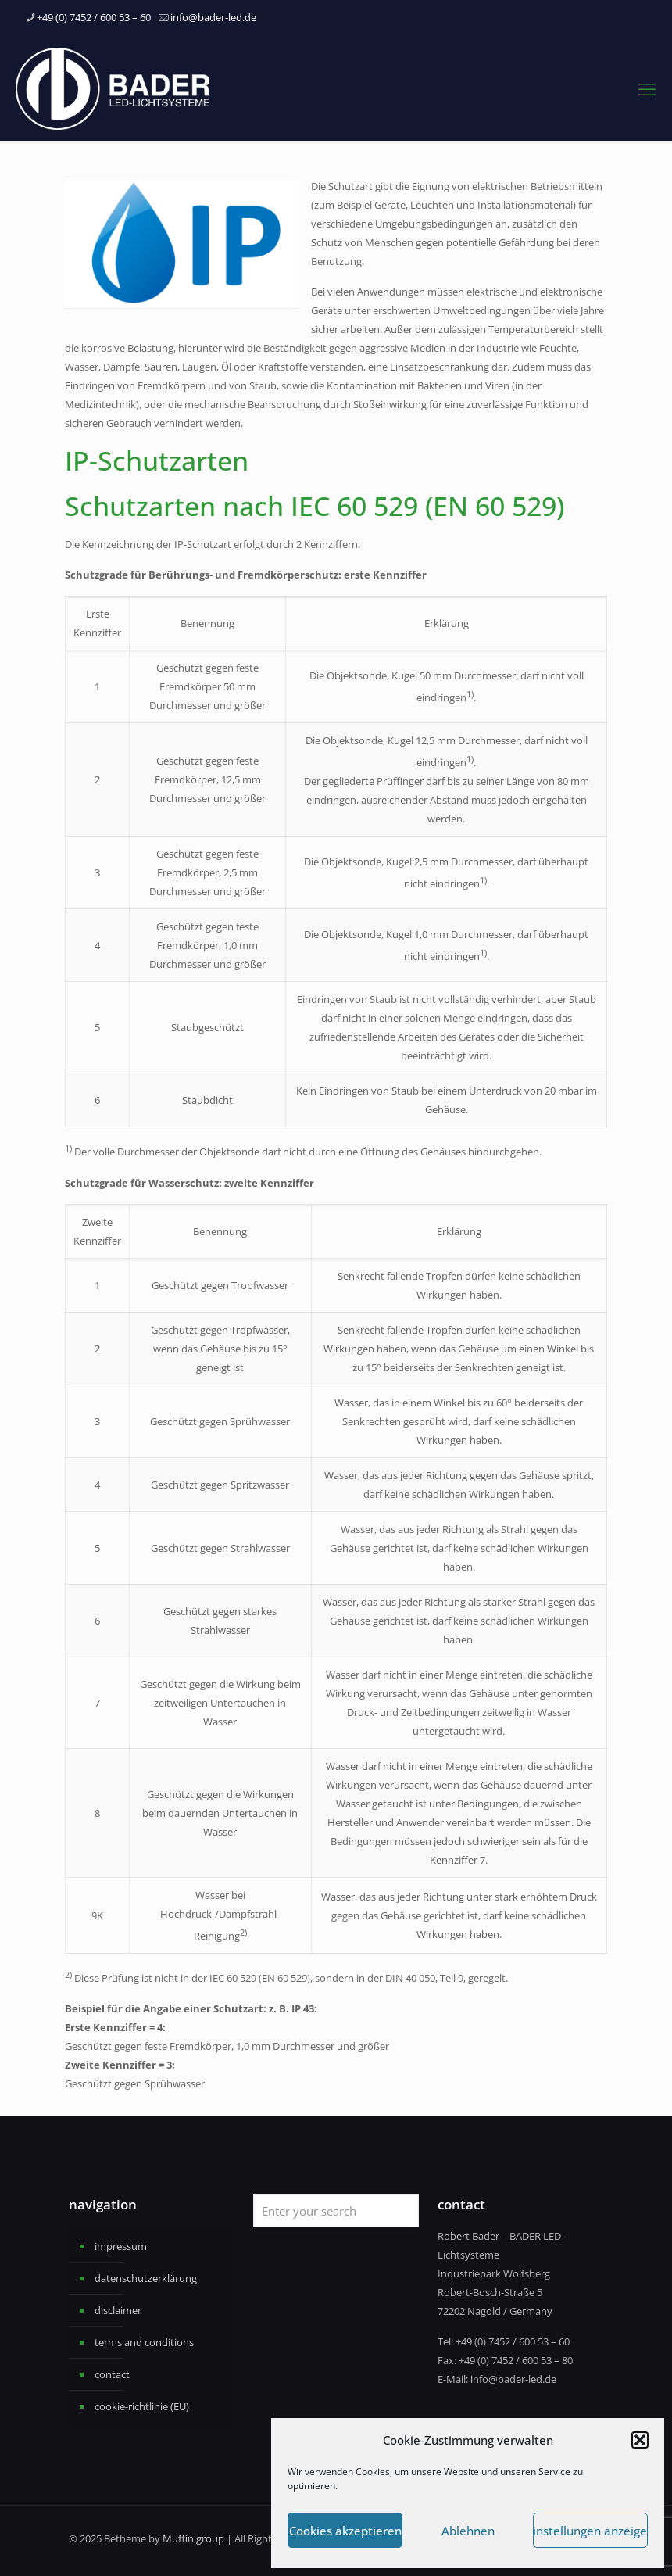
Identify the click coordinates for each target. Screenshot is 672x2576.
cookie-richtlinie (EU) (142, 2406)
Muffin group (193, 2538)
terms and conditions (144, 2342)
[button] (640, 2440)
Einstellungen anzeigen (590, 2530)
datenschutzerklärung (146, 2278)
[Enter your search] (336, 2210)
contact (112, 2374)
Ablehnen (468, 2530)
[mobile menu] (647, 88)
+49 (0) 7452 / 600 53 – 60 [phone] (94, 17)
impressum (121, 2246)
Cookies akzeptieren (345, 2530)
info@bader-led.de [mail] (213, 17)
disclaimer (118, 2310)
